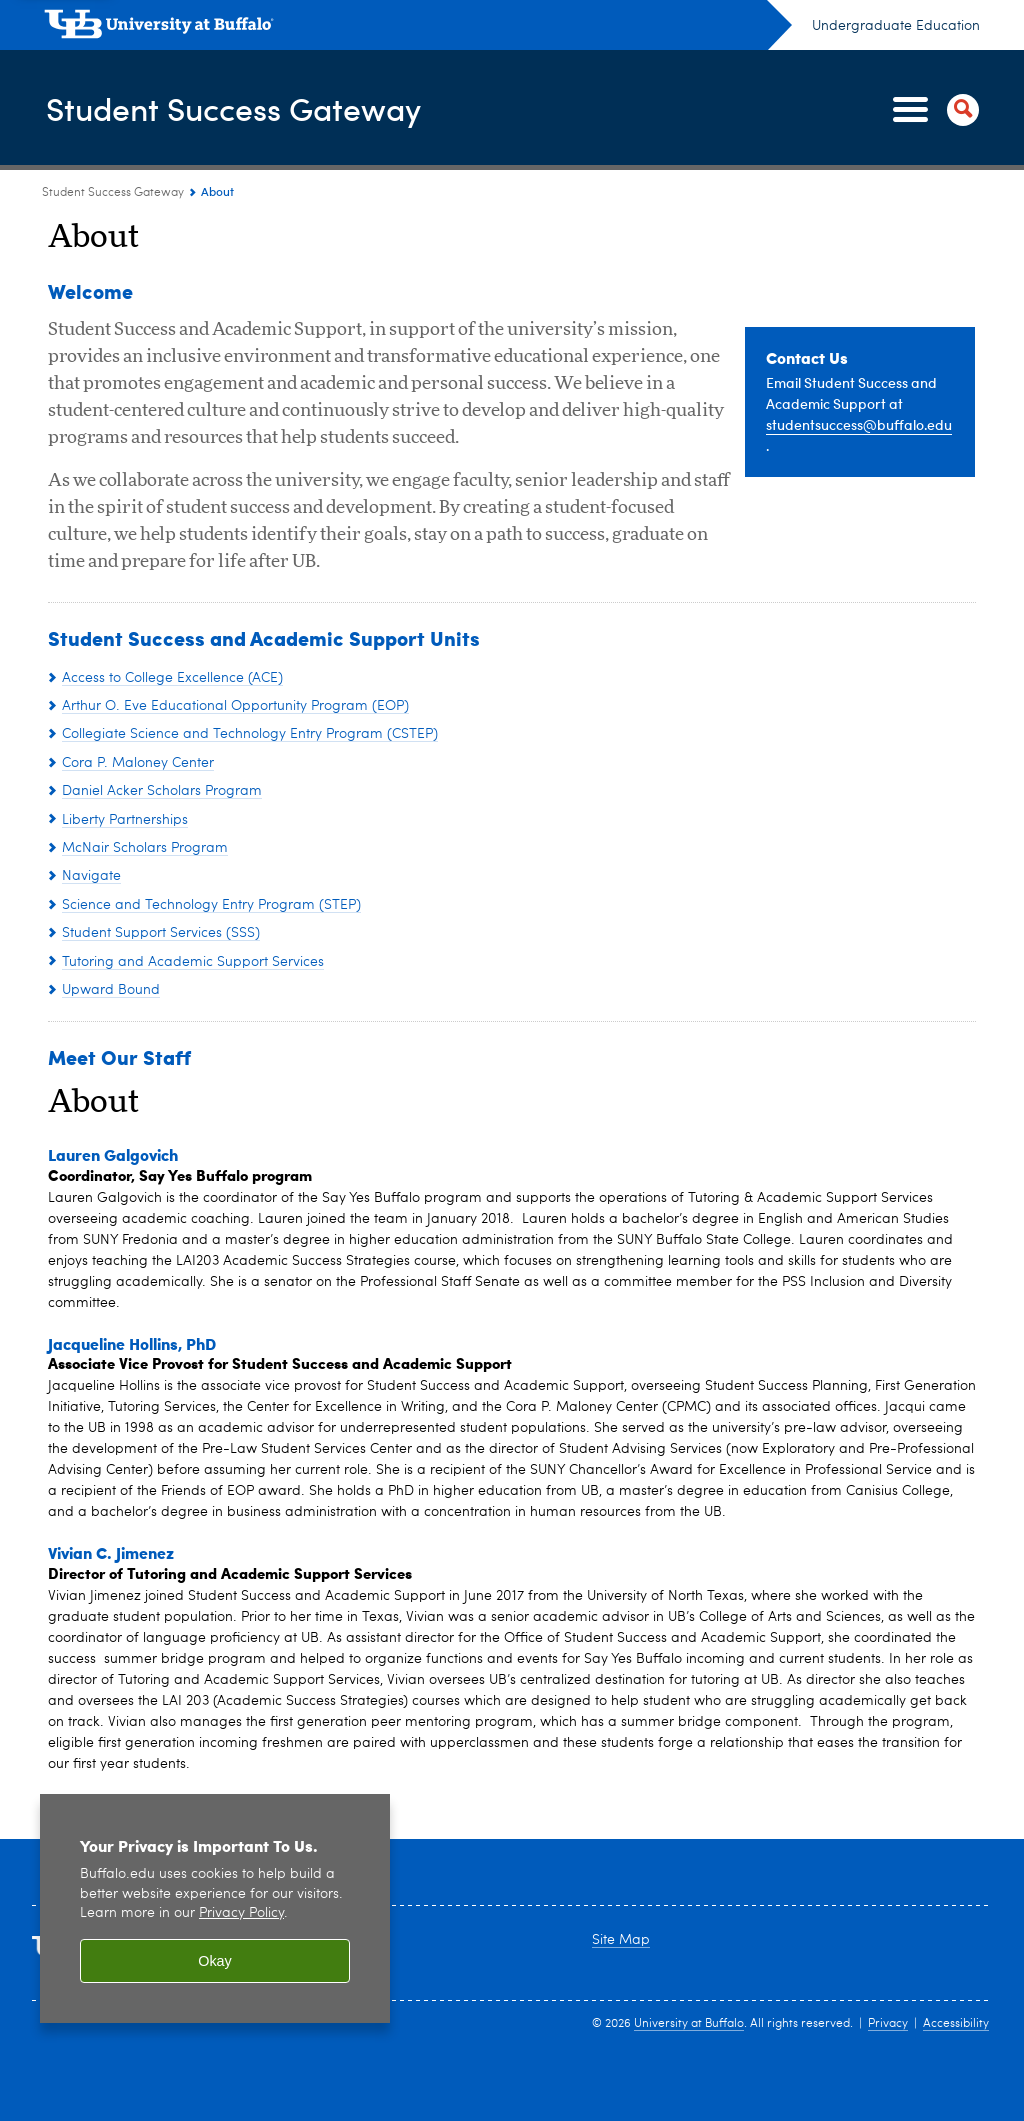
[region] (215, 1908)
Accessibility (956, 2024)
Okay (215, 1961)
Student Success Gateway (257, 108)
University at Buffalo (689, 2024)
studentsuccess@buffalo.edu (859, 424)
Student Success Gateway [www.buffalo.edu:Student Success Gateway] (113, 193)
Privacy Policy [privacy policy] (241, 1913)
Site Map (621, 1940)
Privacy (888, 2024)
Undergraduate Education (896, 26)
